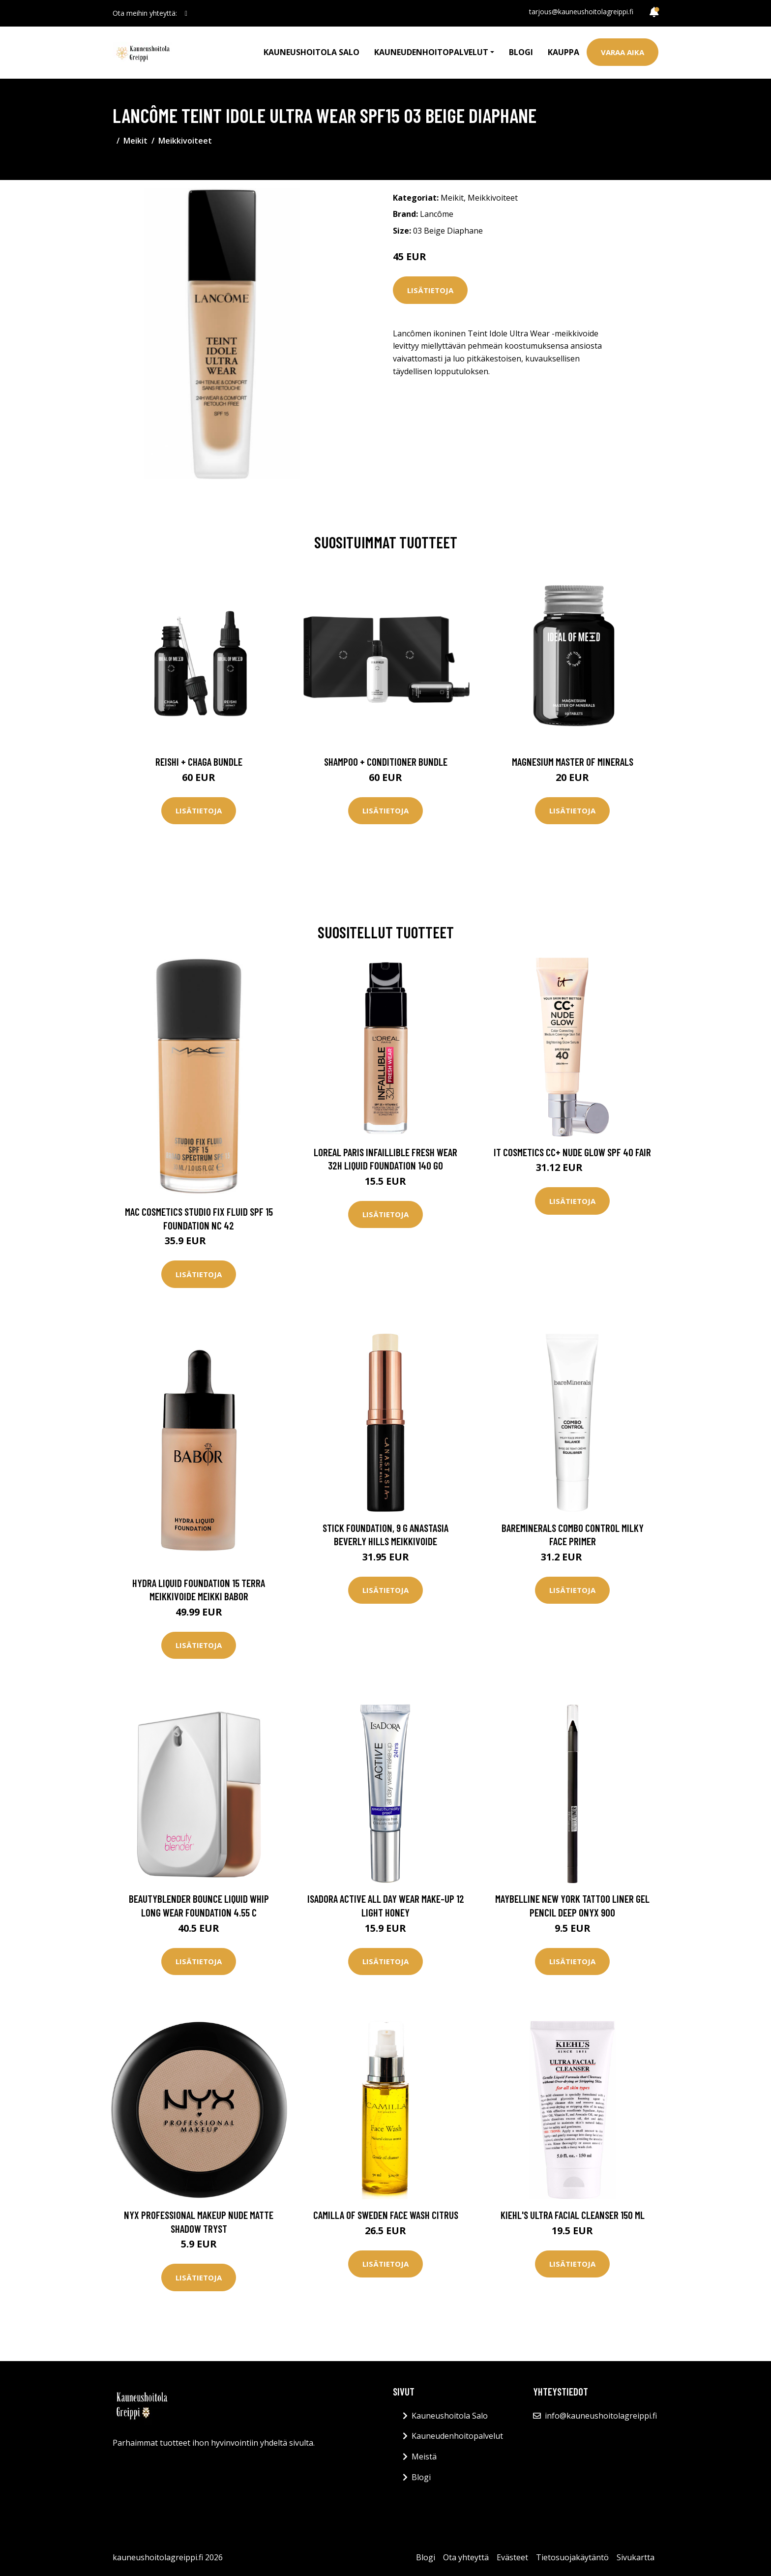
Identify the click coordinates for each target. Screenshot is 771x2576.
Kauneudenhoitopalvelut (457, 2435)
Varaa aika (622, 52)
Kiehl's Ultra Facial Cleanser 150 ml (573, 2215)
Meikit (135, 140)
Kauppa (563, 52)
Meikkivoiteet (185, 140)
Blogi (521, 52)
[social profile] (186, 13)
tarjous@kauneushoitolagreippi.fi (581, 11)
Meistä (424, 2456)
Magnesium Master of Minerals (572, 761)
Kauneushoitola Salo (311, 52)
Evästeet (512, 2557)
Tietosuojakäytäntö (572, 2557)
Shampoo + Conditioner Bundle (385, 761)
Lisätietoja (430, 290)
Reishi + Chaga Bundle (198, 761)
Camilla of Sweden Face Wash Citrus (385, 2215)
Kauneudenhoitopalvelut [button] (431, 52)
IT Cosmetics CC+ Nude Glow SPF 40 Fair (572, 1152)
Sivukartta (635, 2557)
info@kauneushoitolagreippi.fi (601, 2415)
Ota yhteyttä (466, 2557)
